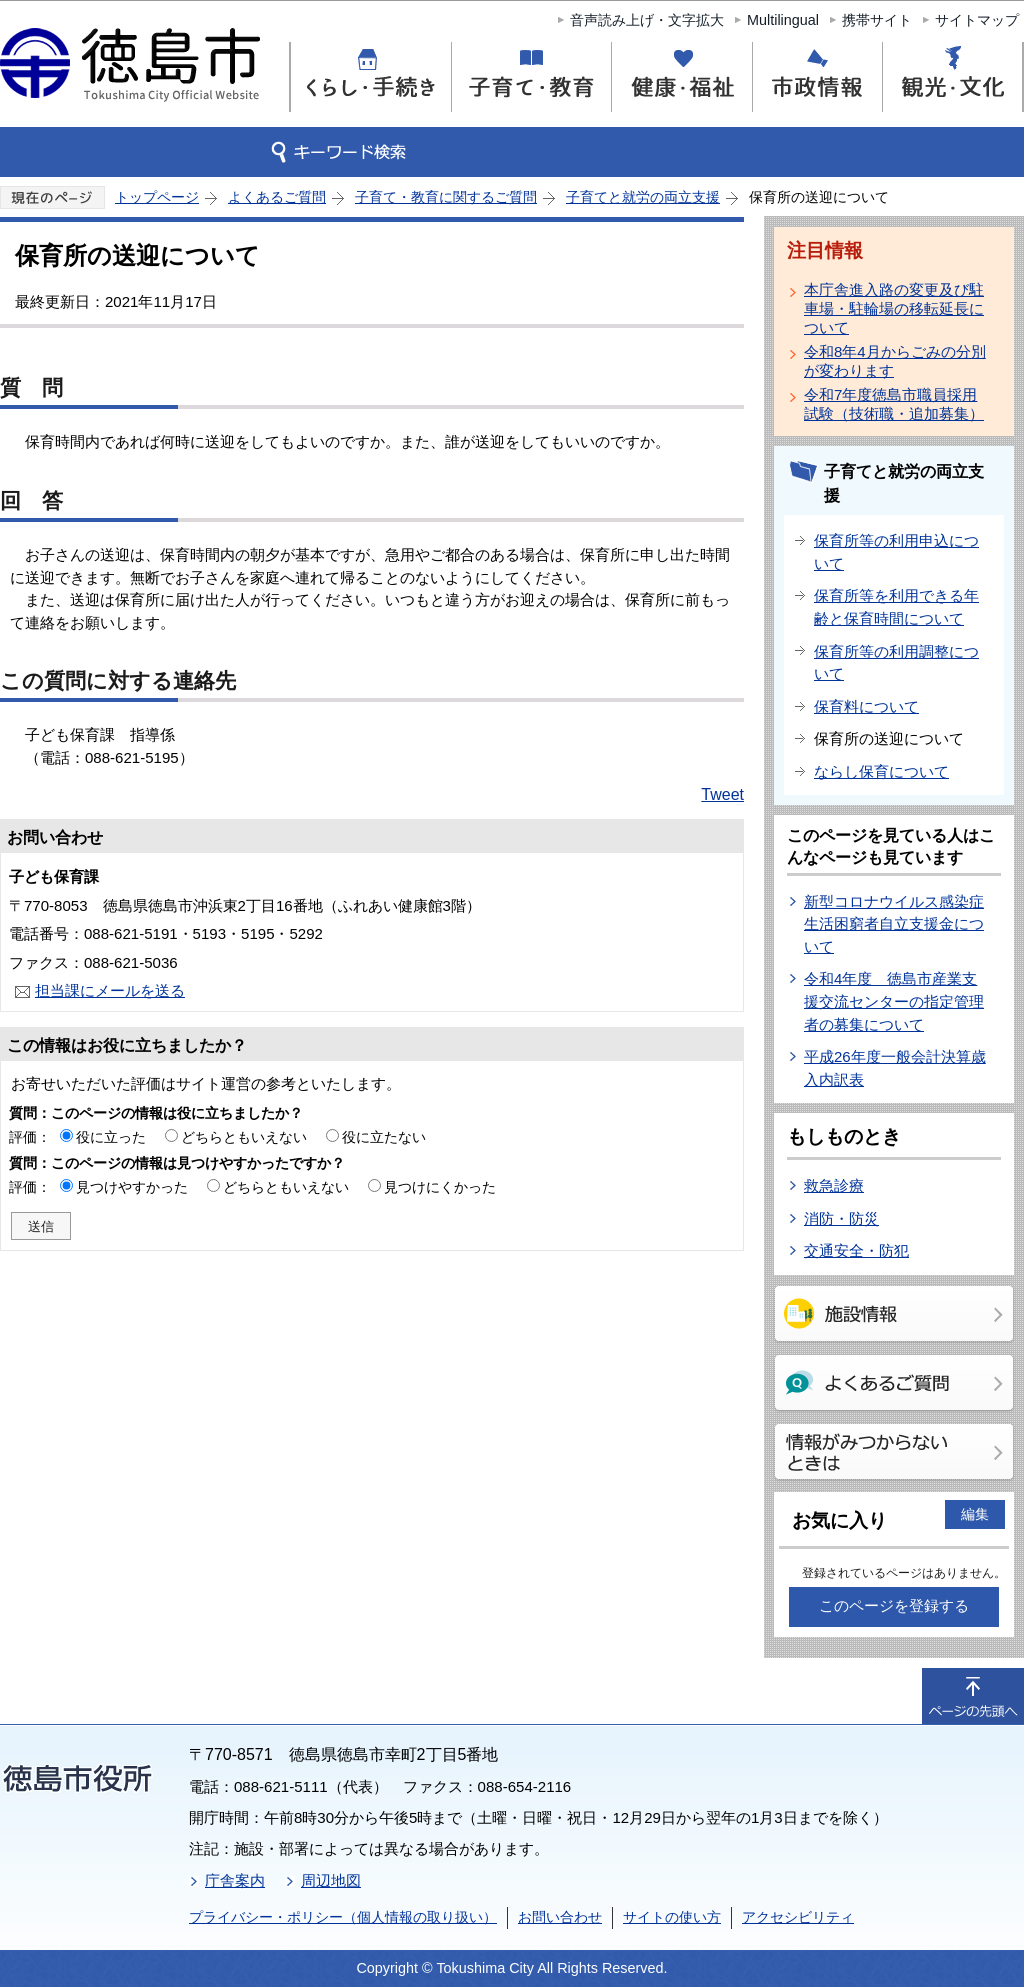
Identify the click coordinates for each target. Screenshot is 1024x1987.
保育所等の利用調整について (896, 663)
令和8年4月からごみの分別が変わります (895, 361)
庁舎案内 (235, 1880)
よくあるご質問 (277, 197)
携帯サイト (877, 20)
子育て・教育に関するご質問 (446, 197)
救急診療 (834, 1185)
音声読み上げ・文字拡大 (647, 20)
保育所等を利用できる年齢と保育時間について (896, 607)
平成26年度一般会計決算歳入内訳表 (895, 1068)
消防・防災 (841, 1218)
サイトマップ (977, 20)
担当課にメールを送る (110, 990)
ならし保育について (881, 771)
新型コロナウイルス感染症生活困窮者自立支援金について (894, 924)
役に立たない (384, 1137)
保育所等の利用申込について (896, 552)
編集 (975, 1514)
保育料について (866, 706)
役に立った (111, 1137)
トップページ (157, 197)
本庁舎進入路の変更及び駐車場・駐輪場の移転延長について (894, 308)
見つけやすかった (132, 1187)
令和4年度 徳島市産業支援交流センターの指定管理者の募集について (894, 1001)
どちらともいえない (244, 1137)
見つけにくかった (440, 1187)
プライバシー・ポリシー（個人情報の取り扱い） (343, 1917)
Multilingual (783, 20)
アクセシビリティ (798, 1917)
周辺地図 (331, 1880)
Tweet (722, 794)
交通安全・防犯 (856, 1250)
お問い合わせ (560, 1917)
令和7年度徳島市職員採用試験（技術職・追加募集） (894, 404)
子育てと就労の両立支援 (643, 197)
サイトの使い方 (672, 1917)
